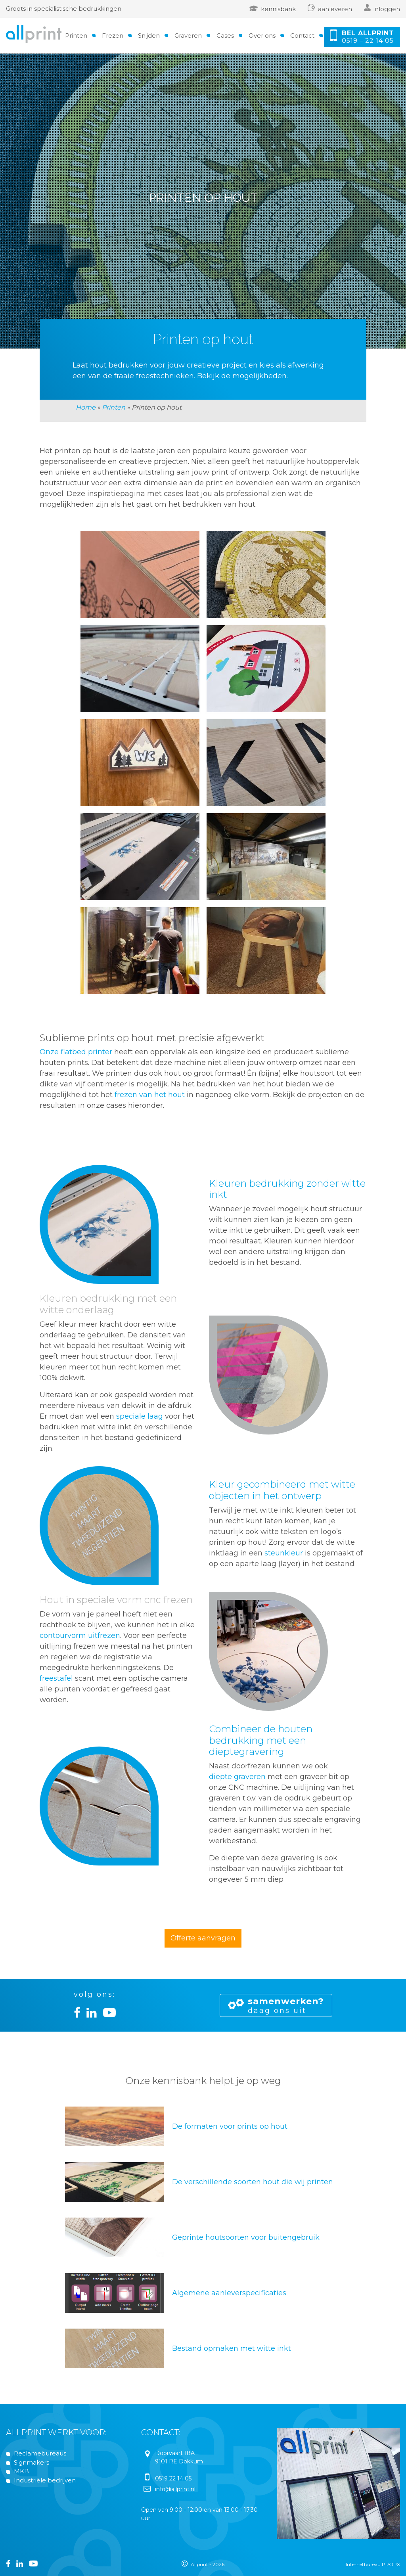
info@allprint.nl (175, 2489)
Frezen (112, 35)
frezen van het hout (150, 1094)
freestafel (56, 1678)
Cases (225, 35)
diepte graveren (237, 1776)
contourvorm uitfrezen (80, 1635)
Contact (302, 35)
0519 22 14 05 (173, 2478)
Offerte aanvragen (203, 1938)
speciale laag (139, 1416)
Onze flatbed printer (76, 1052)
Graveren (188, 35)
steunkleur (283, 1553)
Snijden (149, 35)
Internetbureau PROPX (373, 2564)
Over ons (262, 35)
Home (86, 407)
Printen (76, 35)
